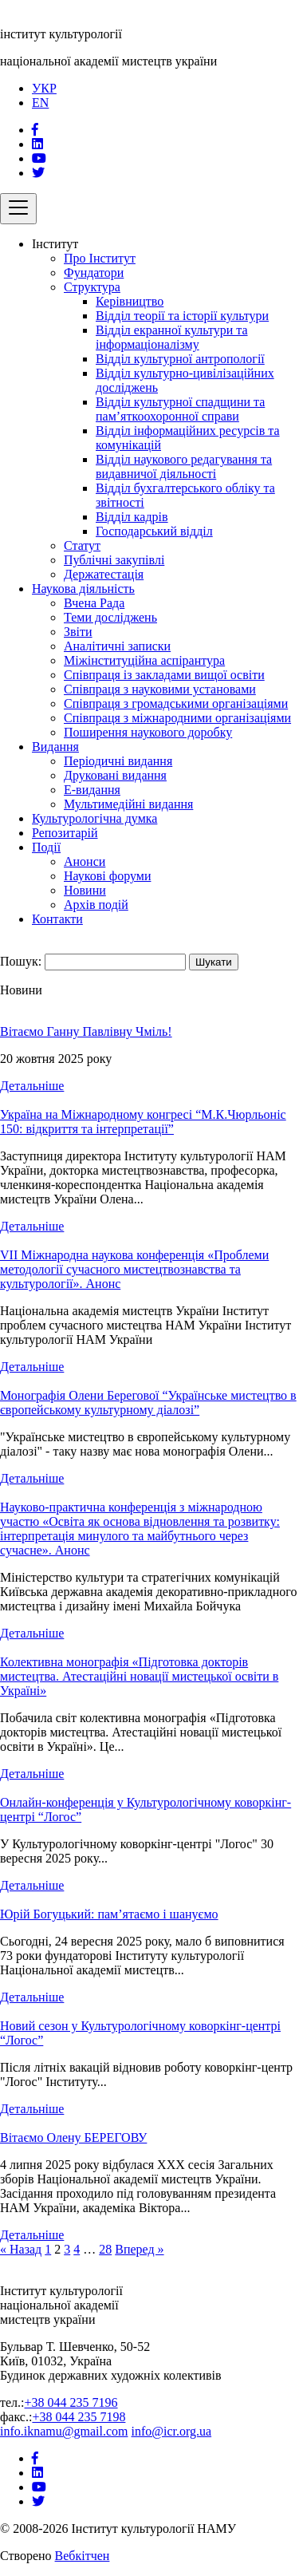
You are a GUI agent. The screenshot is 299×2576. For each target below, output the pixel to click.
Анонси (84, 861)
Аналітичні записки (117, 646)
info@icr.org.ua (171, 2431)
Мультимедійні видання (128, 804)
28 (105, 2249)
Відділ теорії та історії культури (182, 315)
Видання (55, 746)
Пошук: (20, 961)
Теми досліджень (110, 617)
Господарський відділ (154, 531)
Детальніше (32, 1085)
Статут (82, 545)
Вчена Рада (94, 603)
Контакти (57, 919)
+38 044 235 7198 (78, 2417)
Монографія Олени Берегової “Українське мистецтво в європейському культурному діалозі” (148, 1402)
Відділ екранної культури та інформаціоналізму (172, 337)
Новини (85, 890)
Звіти (78, 631)
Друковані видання (115, 775)
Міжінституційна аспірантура (144, 660)
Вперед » (139, 2249)
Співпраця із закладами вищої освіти (164, 675)
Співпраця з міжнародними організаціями (177, 718)
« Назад (20, 2249)
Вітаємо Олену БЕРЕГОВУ (73, 2137)
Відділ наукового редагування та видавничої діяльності (184, 466)
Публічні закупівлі (114, 560)
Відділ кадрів (132, 516)
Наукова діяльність (83, 588)
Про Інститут (100, 258)
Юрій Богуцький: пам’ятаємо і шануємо (109, 1914)
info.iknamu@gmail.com (64, 2431)
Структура (92, 287)
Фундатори (94, 272)
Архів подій (96, 904)
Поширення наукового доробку (148, 732)
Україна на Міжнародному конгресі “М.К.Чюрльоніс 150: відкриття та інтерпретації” (143, 1122)
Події (46, 847)
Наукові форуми (107, 876)
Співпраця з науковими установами (160, 689)
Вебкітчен (82, 2555)
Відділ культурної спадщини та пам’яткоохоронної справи (180, 409)
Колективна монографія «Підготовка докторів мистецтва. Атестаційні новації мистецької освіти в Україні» (139, 1676)
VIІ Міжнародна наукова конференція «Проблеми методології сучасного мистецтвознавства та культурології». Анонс (134, 1269)
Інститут (55, 244)
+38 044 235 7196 (71, 2402)
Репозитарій (65, 833)
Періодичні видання (118, 761)
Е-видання (92, 789)
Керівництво (129, 301)
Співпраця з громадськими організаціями (176, 703)
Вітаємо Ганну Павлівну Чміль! (86, 1031)
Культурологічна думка (94, 818)
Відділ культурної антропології (180, 358)
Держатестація (104, 574)
